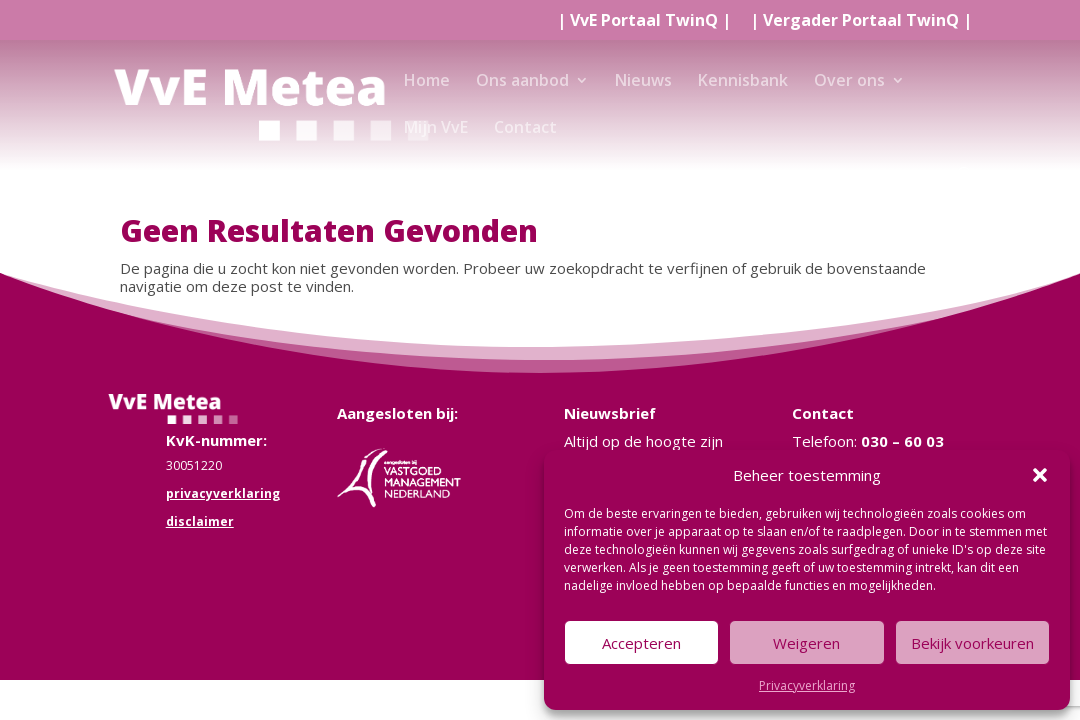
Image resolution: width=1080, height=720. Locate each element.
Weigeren (806, 643)
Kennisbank (743, 82)
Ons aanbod (522, 82)
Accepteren (641, 643)
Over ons (849, 82)
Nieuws (643, 82)
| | (644, 21)
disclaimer (200, 521)
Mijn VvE (436, 129)
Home (427, 82)
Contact (525, 129)
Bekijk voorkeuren (972, 643)
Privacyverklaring (807, 685)
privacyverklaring (223, 493)
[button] (1040, 475)
